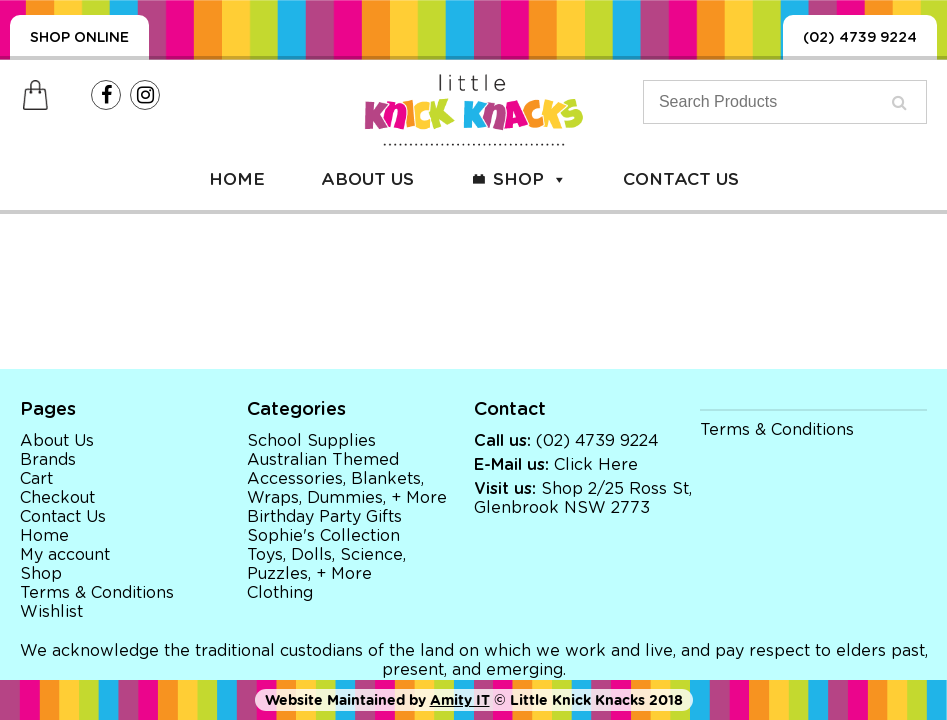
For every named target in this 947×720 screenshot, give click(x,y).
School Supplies (311, 441)
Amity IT (460, 700)
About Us (367, 179)
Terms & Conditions (97, 593)
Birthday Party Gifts (324, 517)
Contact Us (681, 179)
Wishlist (51, 612)
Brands (48, 460)
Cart (36, 479)
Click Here (596, 465)
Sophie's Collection (323, 536)
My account (65, 555)
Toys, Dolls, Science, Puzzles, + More (326, 564)
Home (237, 179)
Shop (530, 179)
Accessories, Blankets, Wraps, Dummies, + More (347, 488)
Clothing (280, 593)
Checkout (57, 498)
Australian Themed (323, 460)
